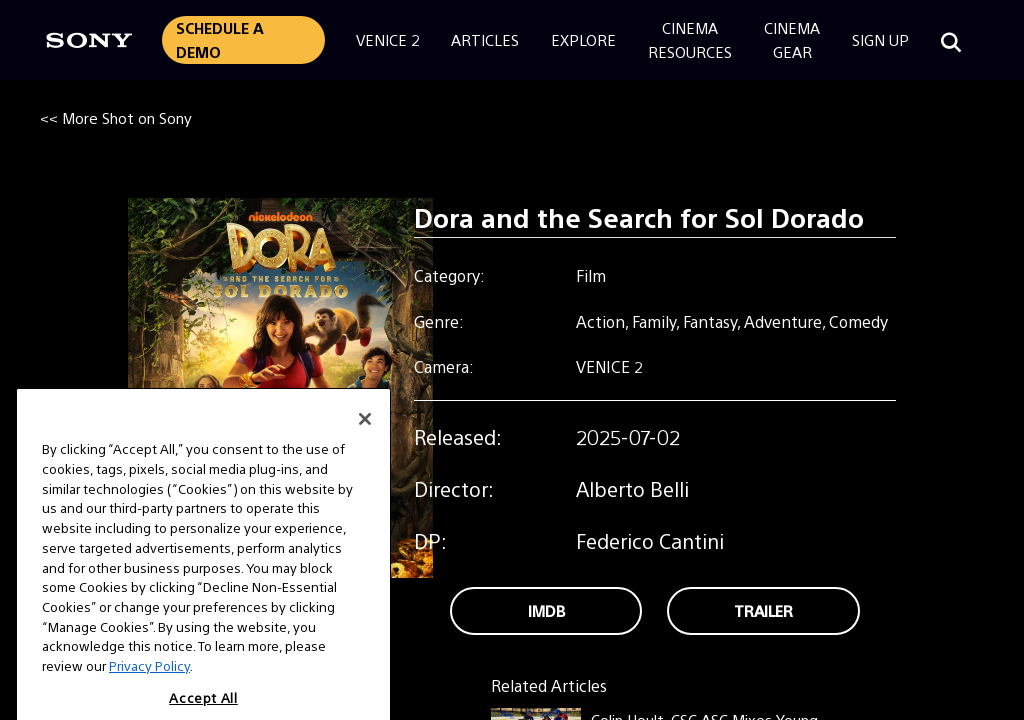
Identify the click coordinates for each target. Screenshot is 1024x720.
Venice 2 (387, 39)
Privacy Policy (149, 678)
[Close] (365, 432)
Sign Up (880, 39)
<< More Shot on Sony (116, 117)
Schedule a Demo (220, 39)
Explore (583, 39)
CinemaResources (690, 39)
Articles (485, 39)
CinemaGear (792, 39)
